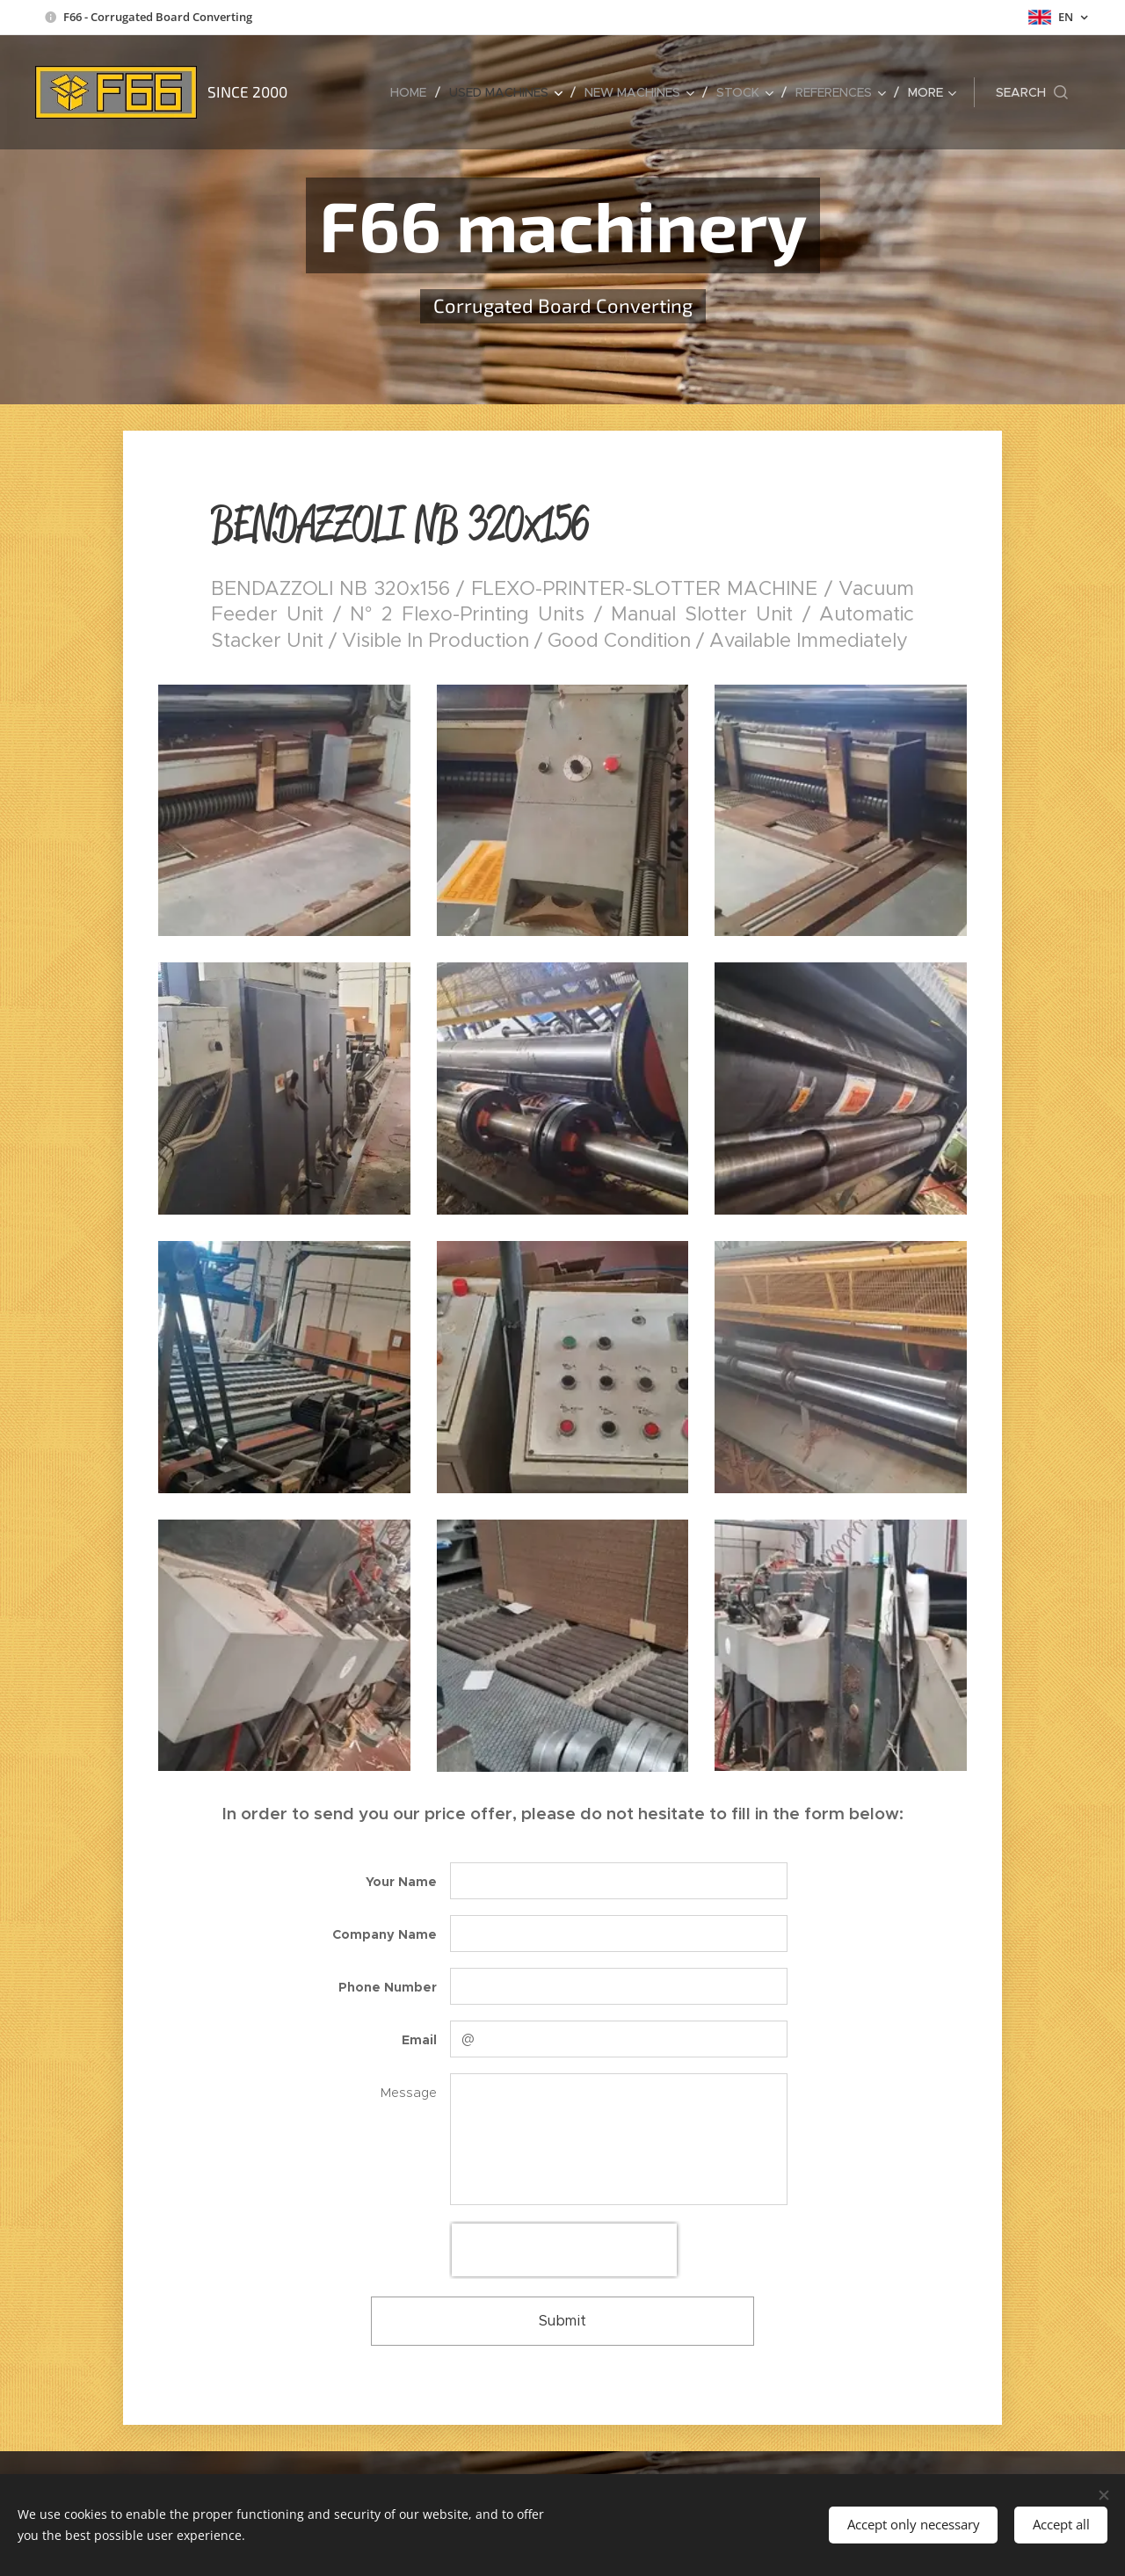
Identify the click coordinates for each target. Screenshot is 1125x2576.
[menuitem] (413, 92)
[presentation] (564, 2250)
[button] (1032, 92)
